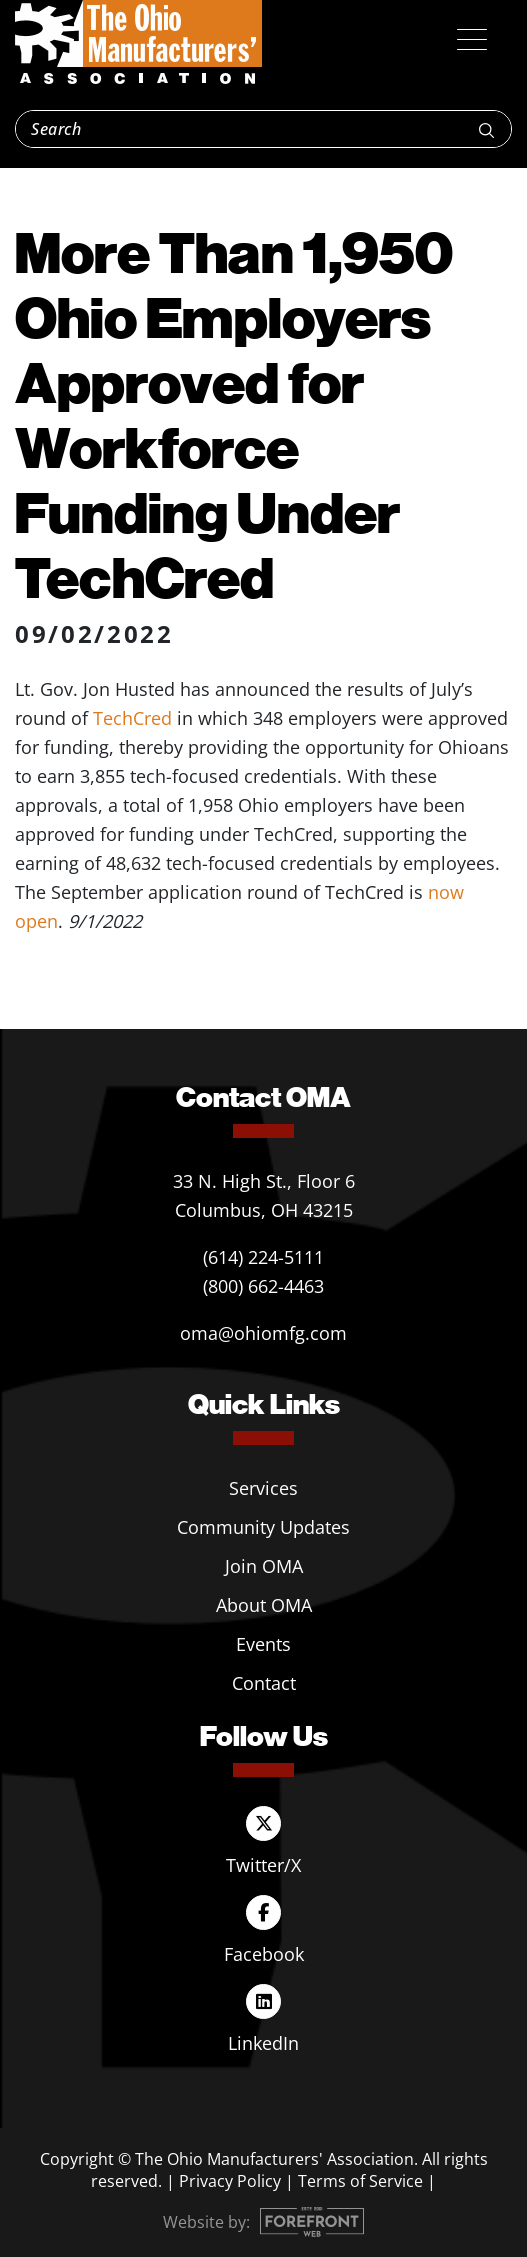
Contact (264, 1683)
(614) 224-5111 (263, 1257)
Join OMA (264, 1566)
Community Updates (263, 1527)
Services (263, 1488)
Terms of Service (360, 2181)
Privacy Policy (230, 2181)
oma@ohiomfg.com (263, 1333)
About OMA (264, 1605)
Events (263, 1644)
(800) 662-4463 (263, 1286)
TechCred (132, 718)
